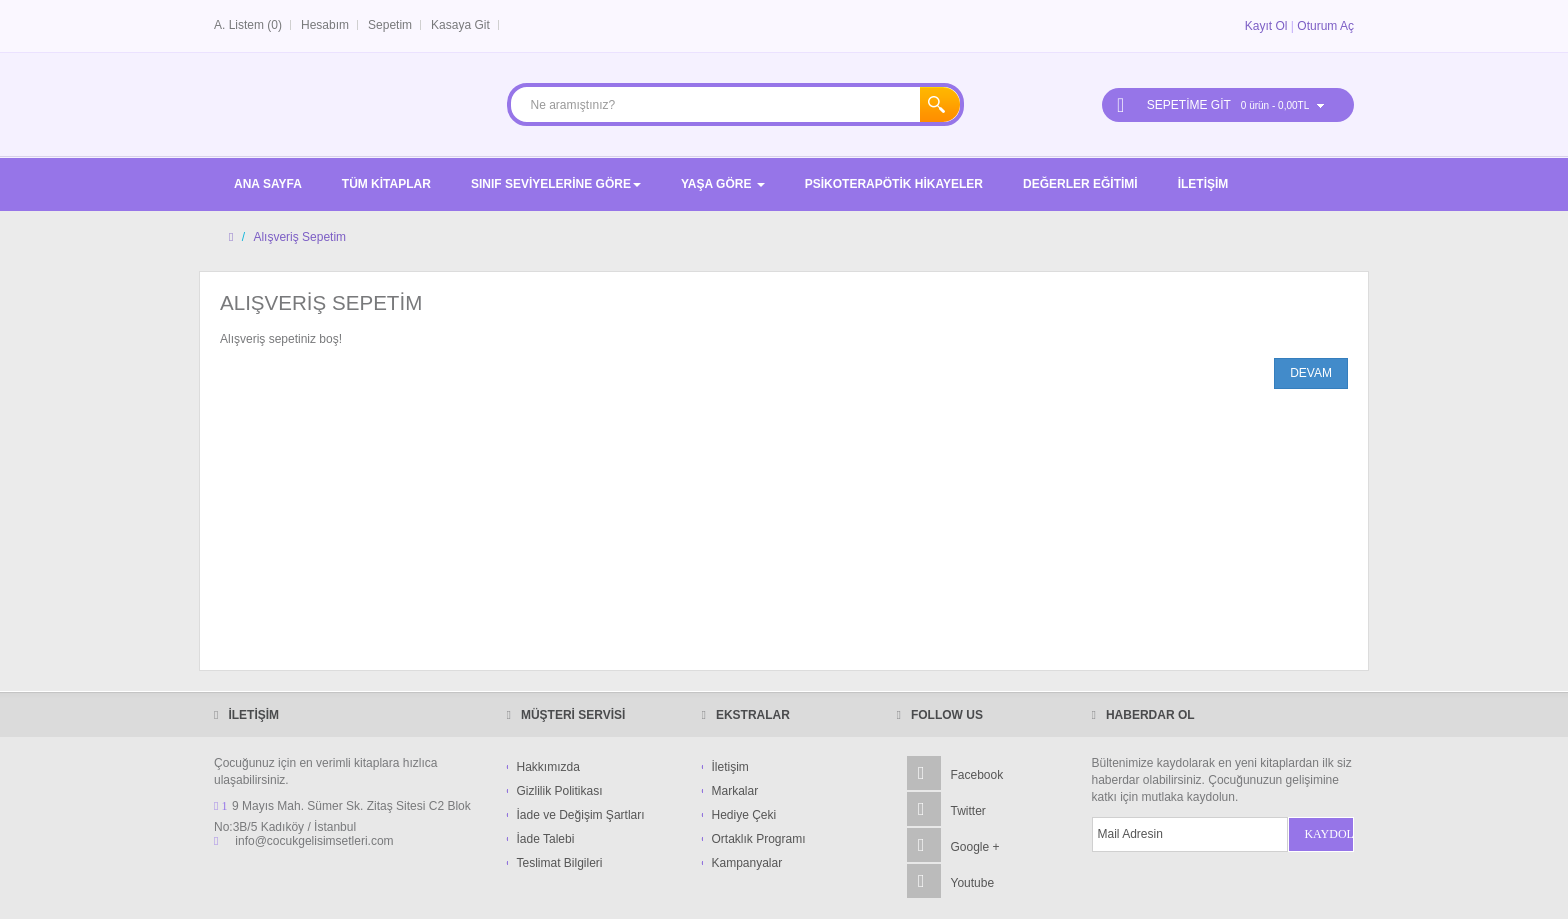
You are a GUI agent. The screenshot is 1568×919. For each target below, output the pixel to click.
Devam (1311, 373)
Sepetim (390, 25)
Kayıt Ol (1266, 26)
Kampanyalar (747, 863)
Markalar (735, 791)
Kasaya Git (460, 25)
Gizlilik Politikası (560, 791)
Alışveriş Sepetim (299, 237)
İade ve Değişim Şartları (581, 815)
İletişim (730, 767)
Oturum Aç (1325, 26)
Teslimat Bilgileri (560, 863)
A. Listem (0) (248, 25)
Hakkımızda (548, 767)
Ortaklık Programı (759, 839)
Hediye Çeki (744, 815)
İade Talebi (546, 839)
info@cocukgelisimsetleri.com (314, 841)
